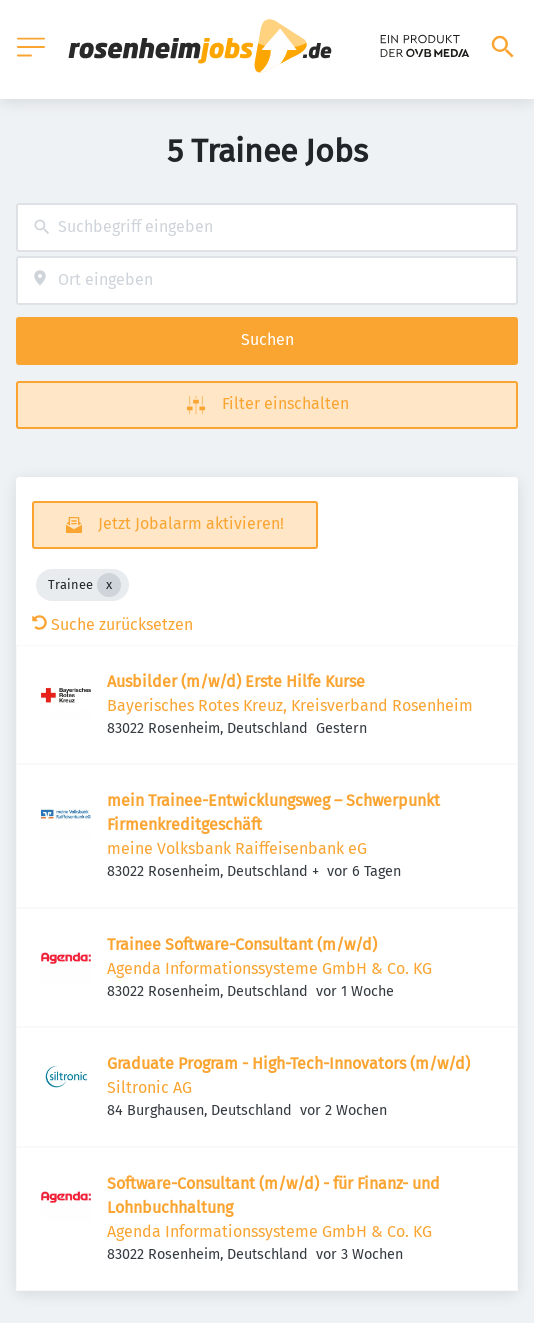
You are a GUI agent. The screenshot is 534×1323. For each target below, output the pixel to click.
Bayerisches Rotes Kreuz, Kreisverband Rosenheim (290, 705)
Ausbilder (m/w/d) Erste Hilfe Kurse (236, 681)
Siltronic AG (149, 1087)
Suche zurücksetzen (112, 624)
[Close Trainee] (109, 585)
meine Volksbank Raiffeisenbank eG (237, 848)
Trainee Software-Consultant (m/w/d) (242, 944)
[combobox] (267, 227)
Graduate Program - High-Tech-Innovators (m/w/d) (288, 1063)
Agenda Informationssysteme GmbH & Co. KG (269, 968)
